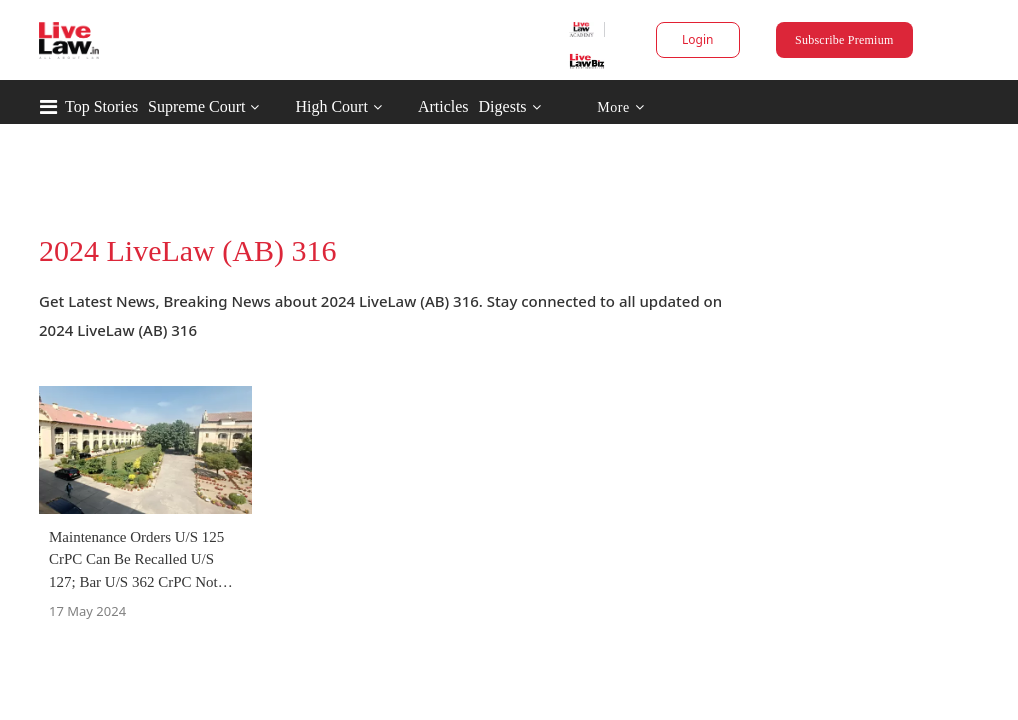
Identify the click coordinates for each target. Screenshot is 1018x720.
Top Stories (101, 106)
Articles (443, 106)
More (620, 107)
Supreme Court (196, 106)
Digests (503, 106)
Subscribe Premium (844, 40)
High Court (331, 106)
